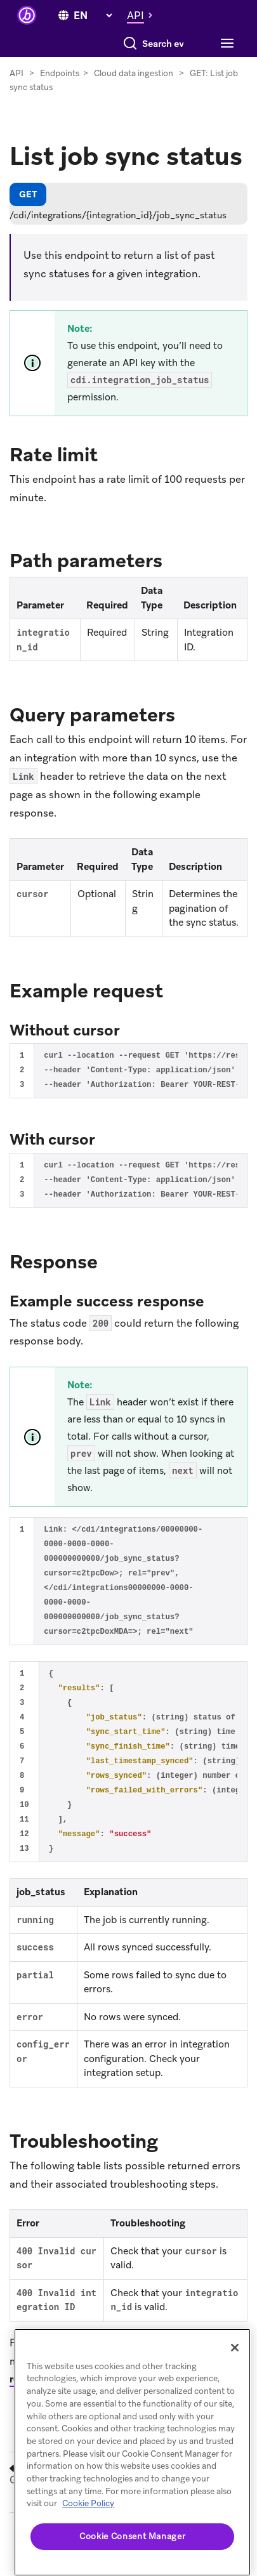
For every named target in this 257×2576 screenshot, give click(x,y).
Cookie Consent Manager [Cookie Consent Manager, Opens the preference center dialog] (132, 2536)
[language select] (92, 15)
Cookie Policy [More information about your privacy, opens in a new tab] (88, 2503)
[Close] (235, 2348)
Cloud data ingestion (133, 98)
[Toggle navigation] (31, 69)
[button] (143, 15)
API (16, 98)
